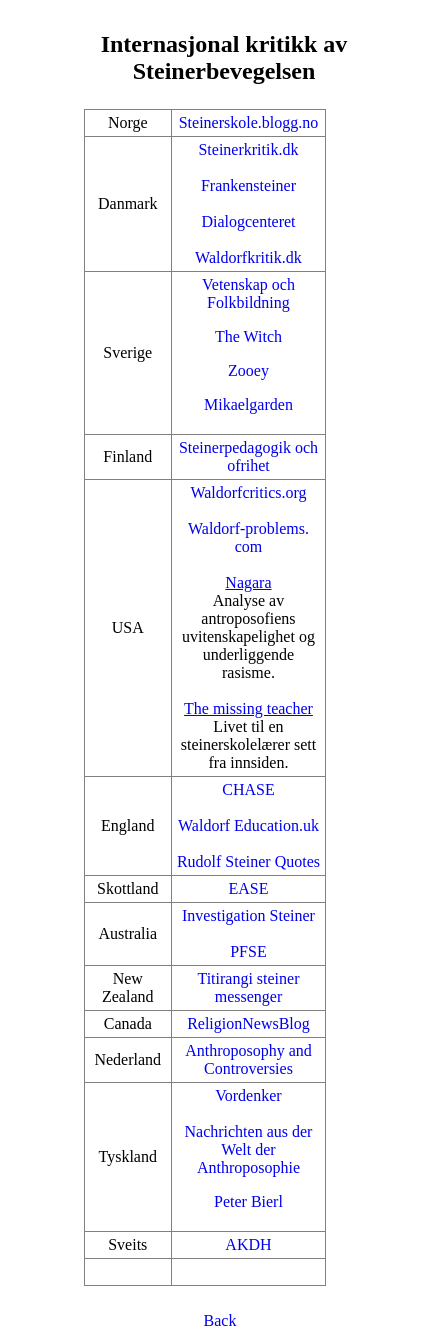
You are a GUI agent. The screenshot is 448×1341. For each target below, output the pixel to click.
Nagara (248, 582)
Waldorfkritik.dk (248, 257)
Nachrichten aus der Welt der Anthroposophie (248, 1149)
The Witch (248, 336)
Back (220, 1320)
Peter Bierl (248, 1201)
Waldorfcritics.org (248, 492)
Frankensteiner (248, 185)
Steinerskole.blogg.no (249, 122)
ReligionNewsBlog (248, 1023)
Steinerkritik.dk (248, 149)
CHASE (248, 789)
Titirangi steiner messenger (248, 987)
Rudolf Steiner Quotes (248, 861)
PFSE (248, 951)
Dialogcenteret (248, 221)
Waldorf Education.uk (248, 825)
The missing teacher (248, 708)
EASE (248, 888)
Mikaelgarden (248, 404)
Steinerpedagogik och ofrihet (248, 456)
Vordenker (248, 1095)
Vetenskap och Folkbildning (248, 293)
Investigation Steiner (248, 915)
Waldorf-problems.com (248, 537)
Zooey (248, 370)
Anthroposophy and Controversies (248, 1059)
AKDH (248, 1244)
